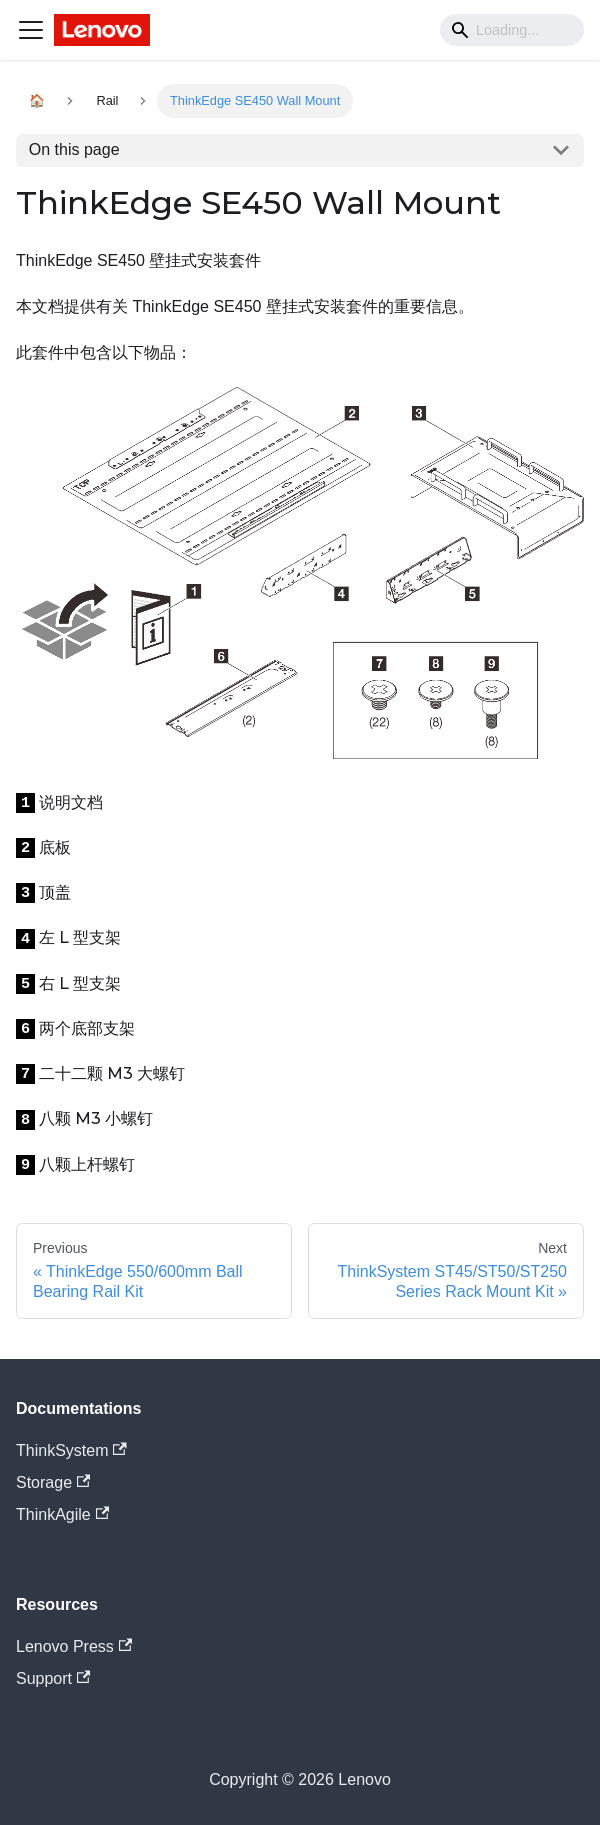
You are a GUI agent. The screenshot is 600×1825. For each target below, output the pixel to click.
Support (53, 1678)
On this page (74, 149)
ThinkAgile (62, 1514)
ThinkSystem (71, 1450)
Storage (53, 1482)
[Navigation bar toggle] (31, 30)
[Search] (512, 30)
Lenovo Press (74, 1646)
